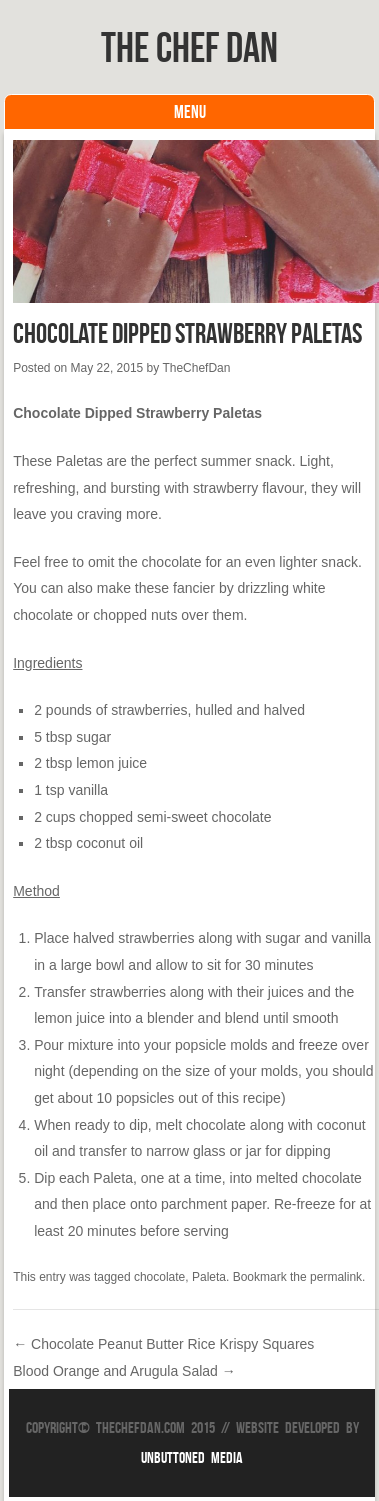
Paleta (209, 1277)
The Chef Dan (189, 47)
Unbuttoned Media (192, 1457)
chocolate (159, 1277)
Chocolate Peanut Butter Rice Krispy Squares (163, 1344)
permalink (336, 1277)
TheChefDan (196, 368)
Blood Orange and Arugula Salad (124, 1371)
